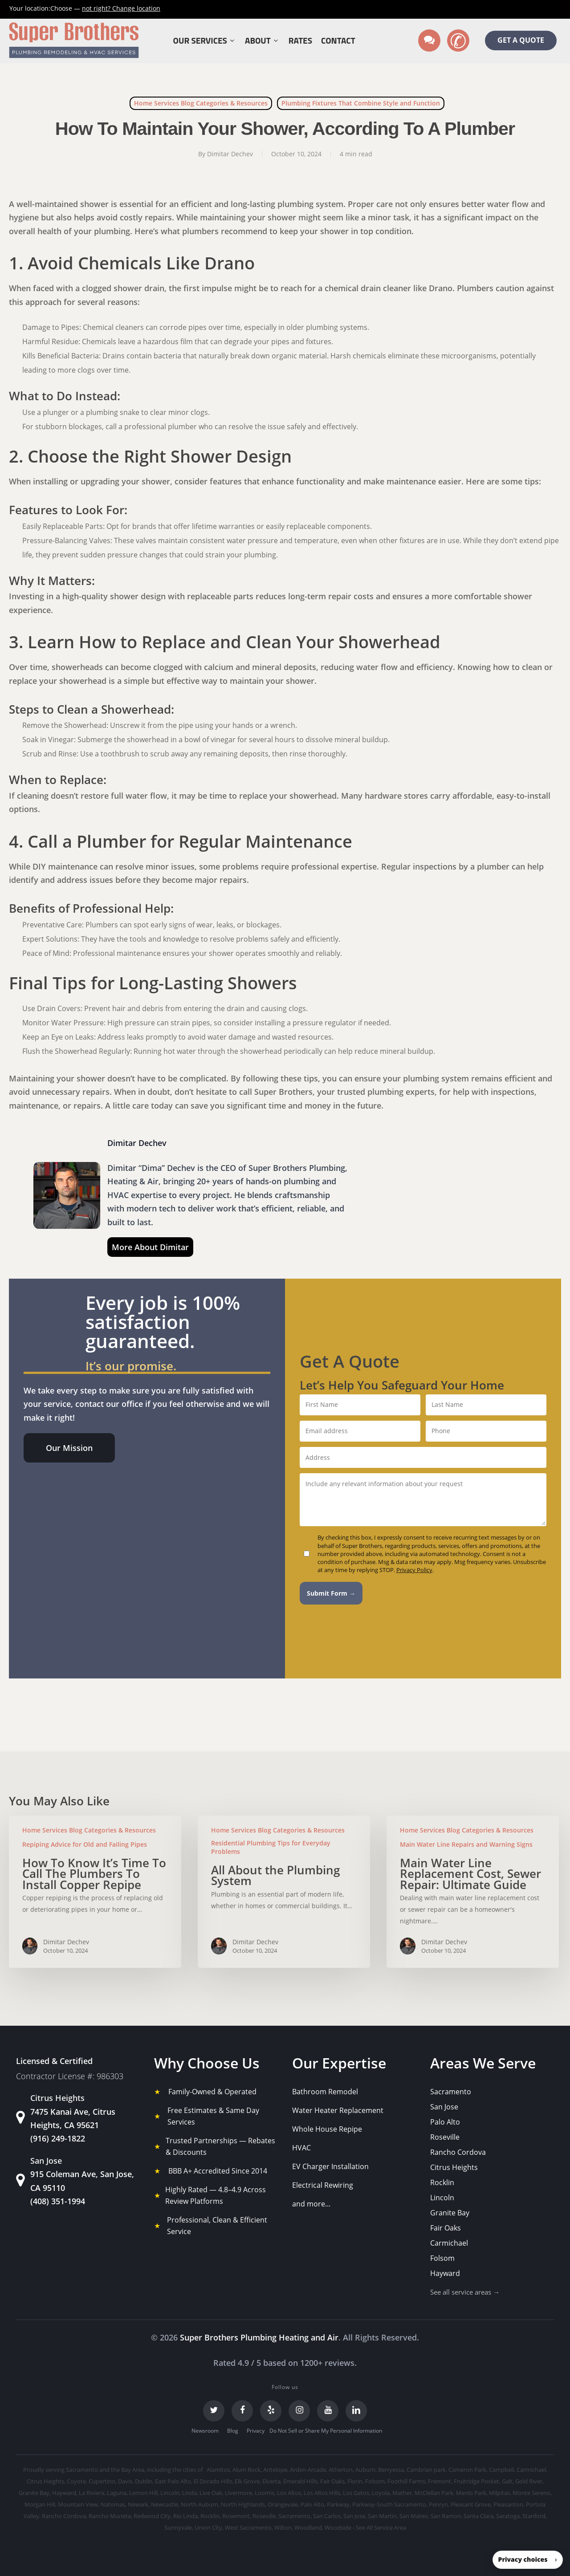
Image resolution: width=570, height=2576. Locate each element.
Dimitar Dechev (230, 154)
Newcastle (164, 2504)
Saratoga (508, 2516)
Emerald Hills (300, 2481)
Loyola (381, 2493)
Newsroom (205, 2430)
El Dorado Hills (213, 2481)
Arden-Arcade (308, 2470)
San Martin (382, 2516)
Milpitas (499, 2493)
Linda (189, 2493)
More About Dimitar (150, 1247)
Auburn (365, 2470)
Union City (208, 2527)
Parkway (338, 2504)
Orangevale (283, 2504)
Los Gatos (356, 2493)
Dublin (143, 2481)
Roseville (445, 2137)
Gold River (528, 2481)
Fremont (439, 2481)
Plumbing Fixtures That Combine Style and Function (360, 103)
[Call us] (458, 40)
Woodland (308, 2527)
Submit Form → (331, 1593)
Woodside (338, 2527)
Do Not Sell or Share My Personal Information (325, 2430)
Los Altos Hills (322, 2493)
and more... (311, 2204)
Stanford (534, 2516)
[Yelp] (270, 2411)
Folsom (442, 2258)
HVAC (301, 2148)
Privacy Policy (414, 1570)
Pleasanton (508, 2504)
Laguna (116, 2493)
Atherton (341, 2470)
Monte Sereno (531, 2493)
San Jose (444, 2107)
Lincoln (442, 2197)
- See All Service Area (379, 2527)
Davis (125, 2481)
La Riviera (91, 2493)
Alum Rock (246, 2470)
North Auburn (199, 2504)
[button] (69, 1448)
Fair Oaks (445, 2228)
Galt (507, 2481)
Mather (402, 2493)
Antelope (275, 2470)
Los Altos (289, 2493)
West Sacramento (248, 2527)
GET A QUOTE (520, 40)
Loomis (264, 2493)
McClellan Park (434, 2493)
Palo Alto (445, 2122)
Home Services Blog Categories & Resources (201, 103)
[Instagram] (299, 2411)
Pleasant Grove (471, 2504)
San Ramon (446, 2516)
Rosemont (236, 2516)
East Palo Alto (173, 2481)
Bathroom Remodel (325, 2092)
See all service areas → (465, 2292)
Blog (232, 2430)
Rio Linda (185, 2516)
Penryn (438, 2504)
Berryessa (391, 2470)
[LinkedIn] (356, 2411)
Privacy (256, 2430)
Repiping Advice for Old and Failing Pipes (84, 1844)
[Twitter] (213, 2411)
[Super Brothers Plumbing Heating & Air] (74, 41)
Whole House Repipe (327, 2129)
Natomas (113, 2504)
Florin (354, 2481)
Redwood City (152, 2516)
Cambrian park (426, 2470)
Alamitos (218, 2470)
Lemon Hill (143, 2493)
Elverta (271, 2481)
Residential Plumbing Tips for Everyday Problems (270, 1847)
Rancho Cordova (458, 2152)
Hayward (445, 2273)
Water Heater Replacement (337, 2110)
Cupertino (102, 2481)
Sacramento (450, 2092)
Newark (138, 2504)
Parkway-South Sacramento (389, 2504)
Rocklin (442, 2182)
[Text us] (429, 40)
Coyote (76, 2481)
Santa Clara (478, 2516)
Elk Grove (247, 2481)
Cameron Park (467, 2470)
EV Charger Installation (330, 2166)
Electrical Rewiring (322, 2185)
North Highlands (243, 2504)
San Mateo (413, 2516)
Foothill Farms (406, 2481)
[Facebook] (242, 2411)
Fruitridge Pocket (476, 2481)
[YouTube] (327, 2411)
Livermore (238, 2493)
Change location (121, 8)
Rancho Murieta (110, 2516)
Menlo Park (471, 2493)
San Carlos (327, 2516)
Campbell (501, 2470)
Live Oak (211, 2493)
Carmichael (449, 2243)
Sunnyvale (178, 2527)
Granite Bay (449, 2213)
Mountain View (78, 2504)
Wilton (283, 2527)
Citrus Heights (454, 2167)
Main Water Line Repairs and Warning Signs (466, 1844)
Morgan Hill (39, 2504)
